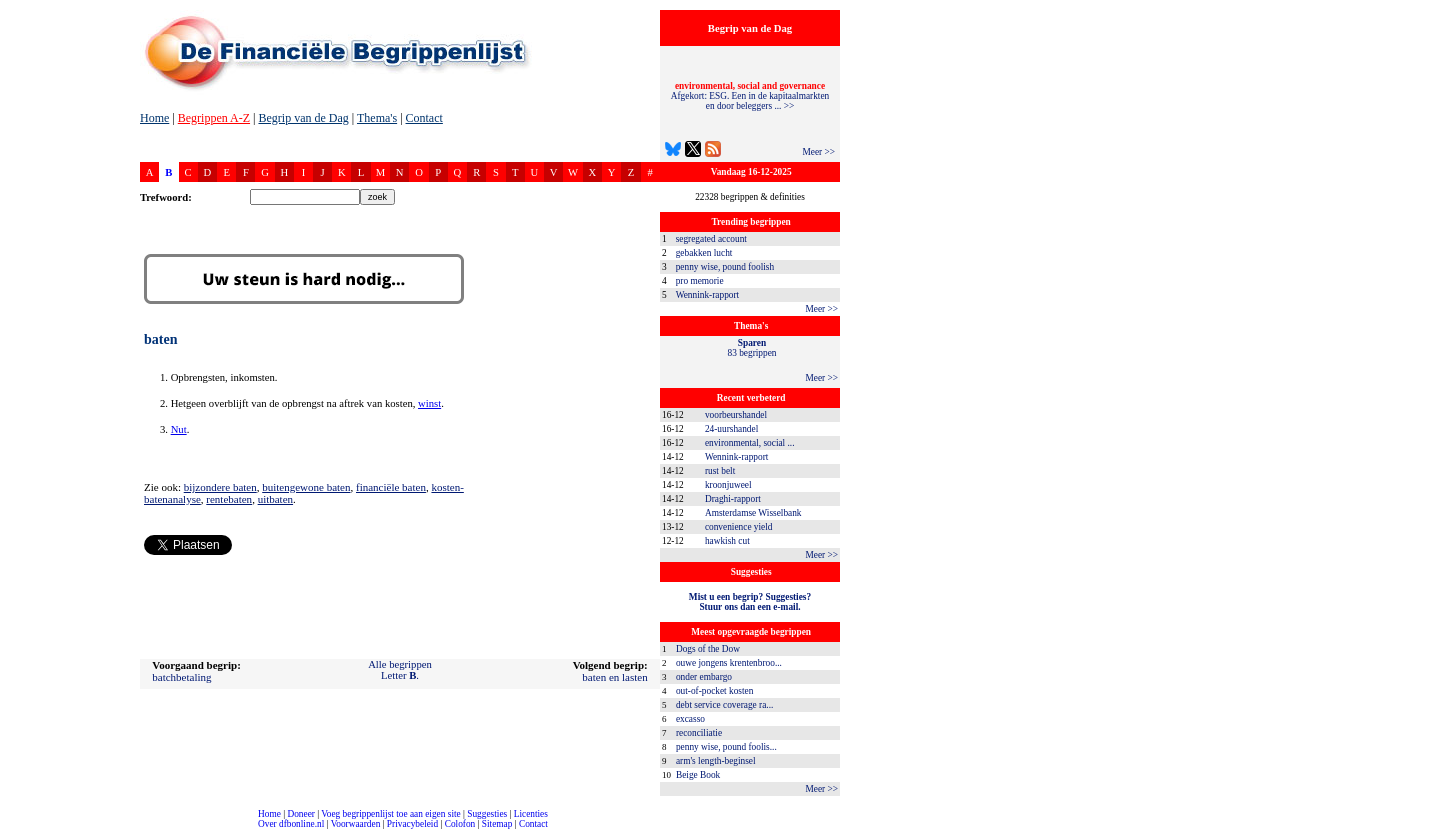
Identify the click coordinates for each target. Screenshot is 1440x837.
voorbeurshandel (736, 415)
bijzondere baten (220, 487)
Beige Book (698, 775)
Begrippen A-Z (214, 118)
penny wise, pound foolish (725, 267)
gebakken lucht (704, 253)
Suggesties (487, 814)
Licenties (531, 814)
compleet (10, 831)
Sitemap (497, 824)
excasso (690, 719)
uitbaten (275, 499)
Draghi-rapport (733, 499)
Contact (424, 118)
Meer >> (818, 152)
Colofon (460, 824)
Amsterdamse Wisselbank (753, 513)
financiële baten (391, 487)
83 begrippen (752, 348)
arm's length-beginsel (716, 761)
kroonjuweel (728, 485)
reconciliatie (699, 733)
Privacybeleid (412, 824)
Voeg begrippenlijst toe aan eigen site (390, 814)
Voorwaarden (356, 824)
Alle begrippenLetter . (400, 670)
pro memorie (700, 281)
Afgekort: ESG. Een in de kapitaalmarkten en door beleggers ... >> (750, 96)
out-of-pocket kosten (714, 691)
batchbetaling (181, 677)
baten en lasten (614, 677)
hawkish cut (727, 541)
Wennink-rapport (708, 295)
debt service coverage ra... (724, 705)
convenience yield (739, 527)
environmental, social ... (750, 443)
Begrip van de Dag (303, 118)
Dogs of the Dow (708, 649)
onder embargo (704, 677)
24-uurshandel (731, 429)
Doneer (300, 814)
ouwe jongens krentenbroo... (729, 663)
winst (429, 403)
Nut (179, 429)
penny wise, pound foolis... (726, 747)
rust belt (720, 471)
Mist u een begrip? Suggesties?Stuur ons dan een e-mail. (750, 602)
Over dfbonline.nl (291, 824)
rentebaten (229, 499)
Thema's (377, 118)
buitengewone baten (306, 487)
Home (154, 118)
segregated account (711, 239)
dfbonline (1421, 831)
